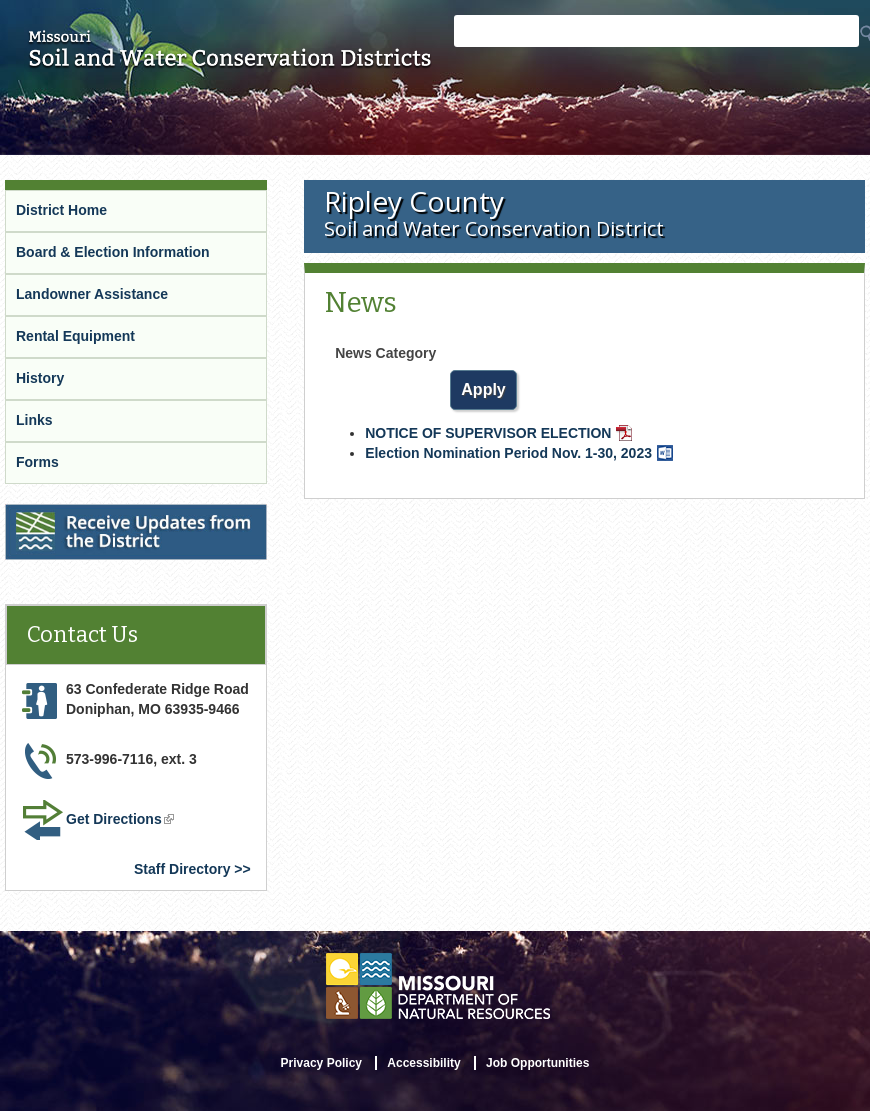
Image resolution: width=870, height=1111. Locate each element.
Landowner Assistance (92, 294)
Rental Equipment (75, 336)
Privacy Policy (321, 1063)
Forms (37, 462)
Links (34, 420)
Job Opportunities (537, 1063)
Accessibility (423, 1063)
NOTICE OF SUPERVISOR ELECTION (498, 433)
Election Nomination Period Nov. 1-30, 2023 (519, 453)
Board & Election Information (113, 252)
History (40, 378)
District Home (61, 210)
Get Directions (120, 819)
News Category (385, 353)
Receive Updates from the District (117, 513)
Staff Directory (182, 869)
